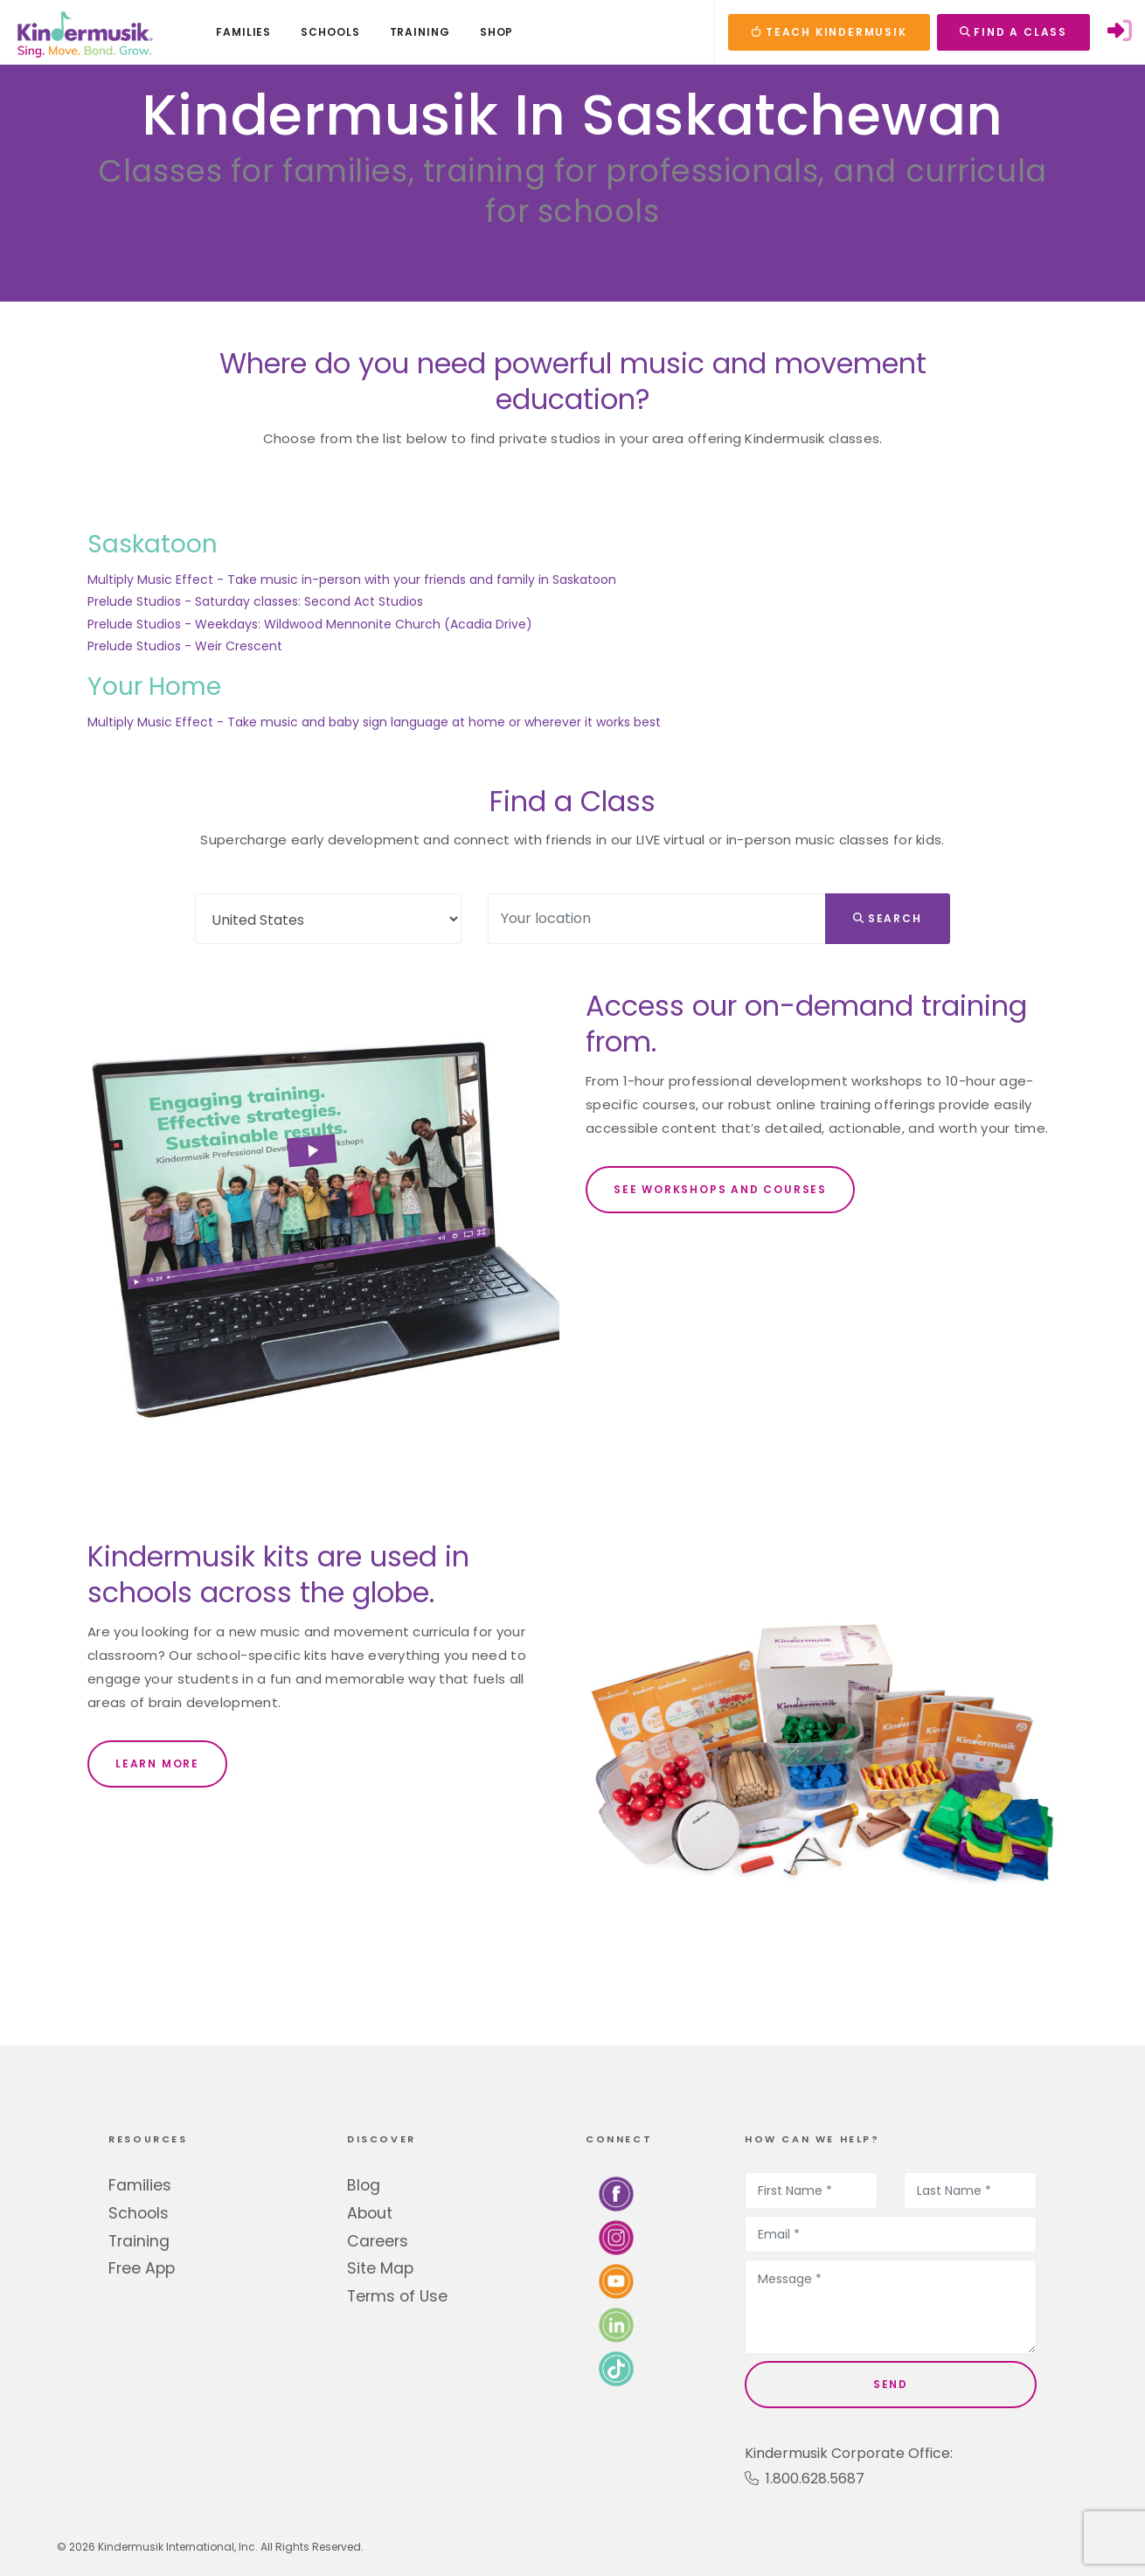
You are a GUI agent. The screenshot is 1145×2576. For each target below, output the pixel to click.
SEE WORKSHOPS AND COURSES (720, 1189)
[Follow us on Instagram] (616, 2237)
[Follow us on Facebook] (616, 2193)
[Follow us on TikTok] (616, 2368)
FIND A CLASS (1013, 31)
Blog (363, 2185)
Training (139, 2241)
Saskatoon (152, 544)
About (369, 2213)
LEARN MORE (157, 1763)
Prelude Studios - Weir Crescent (184, 646)
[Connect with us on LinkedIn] (616, 2324)
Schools (138, 2213)
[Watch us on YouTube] (616, 2281)
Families (139, 2185)
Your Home (154, 687)
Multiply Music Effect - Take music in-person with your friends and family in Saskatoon (351, 579)
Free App (141, 2268)
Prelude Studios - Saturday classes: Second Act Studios (255, 601)
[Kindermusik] (84, 32)
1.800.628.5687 (804, 2478)
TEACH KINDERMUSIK (828, 31)
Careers (377, 2241)
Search (887, 918)
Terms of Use (397, 2296)
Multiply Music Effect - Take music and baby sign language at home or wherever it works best (374, 722)
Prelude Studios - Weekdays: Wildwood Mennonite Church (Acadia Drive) (309, 624)
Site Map (380, 2268)
